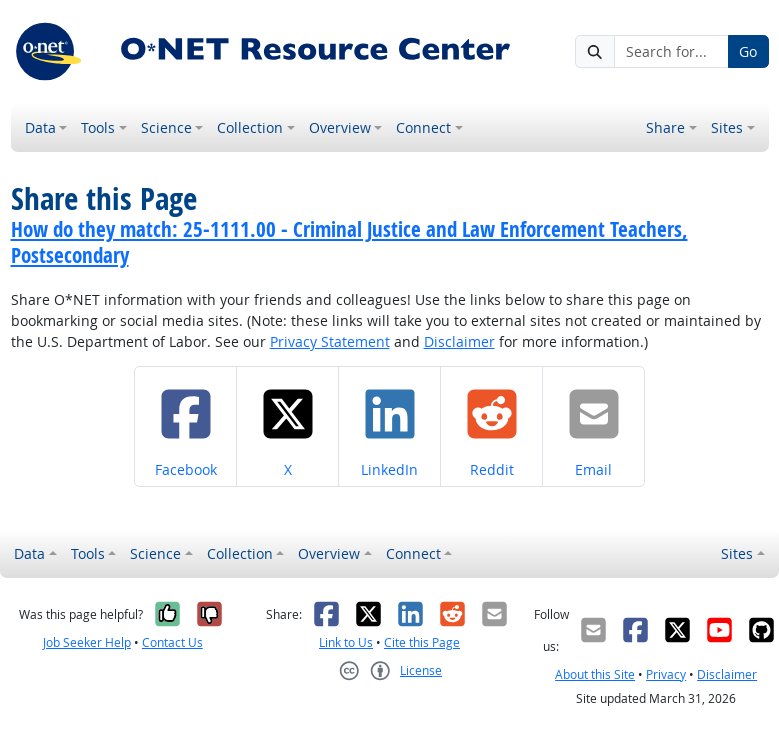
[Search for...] (671, 52)
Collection (250, 127)
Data (40, 127)
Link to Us (346, 642)
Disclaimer (459, 341)
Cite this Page (422, 642)
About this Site (595, 674)
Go (748, 51)
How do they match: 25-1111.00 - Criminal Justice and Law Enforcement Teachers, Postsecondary (349, 241)
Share (665, 127)
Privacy (666, 674)
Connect (423, 127)
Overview (340, 127)
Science (166, 127)
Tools (98, 127)
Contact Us (172, 642)
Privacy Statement (330, 341)
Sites (727, 127)
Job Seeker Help (87, 642)
